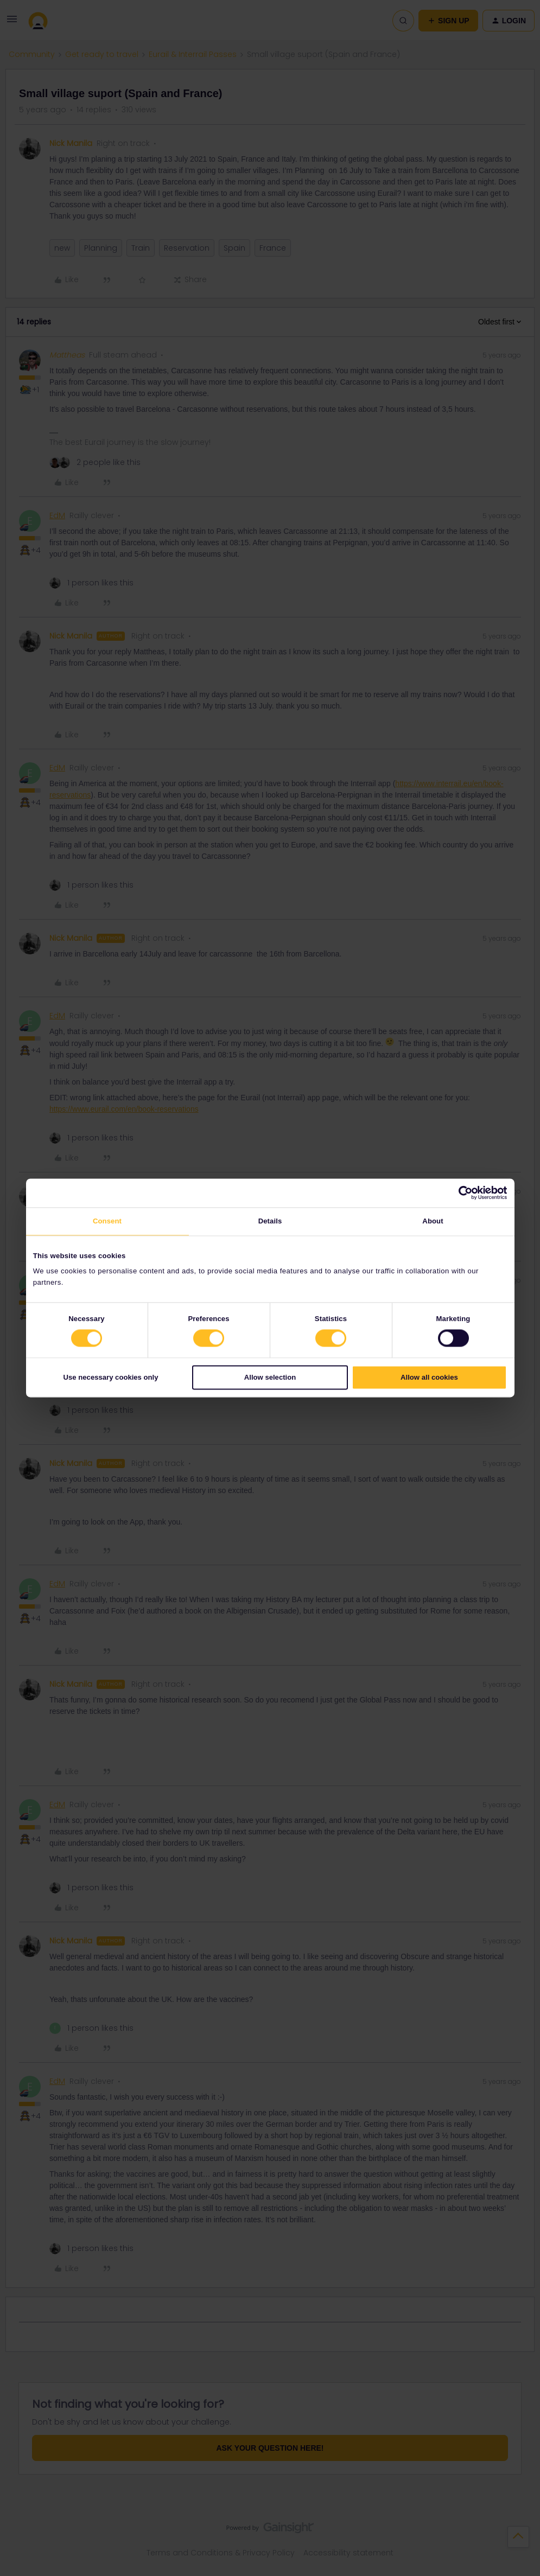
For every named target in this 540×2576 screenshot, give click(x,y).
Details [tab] (270, 1221)
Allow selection (270, 1377)
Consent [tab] (107, 1221)
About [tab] (432, 1221)
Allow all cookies (429, 1377)
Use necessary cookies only (110, 1377)
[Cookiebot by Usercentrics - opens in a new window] (459, 1193)
